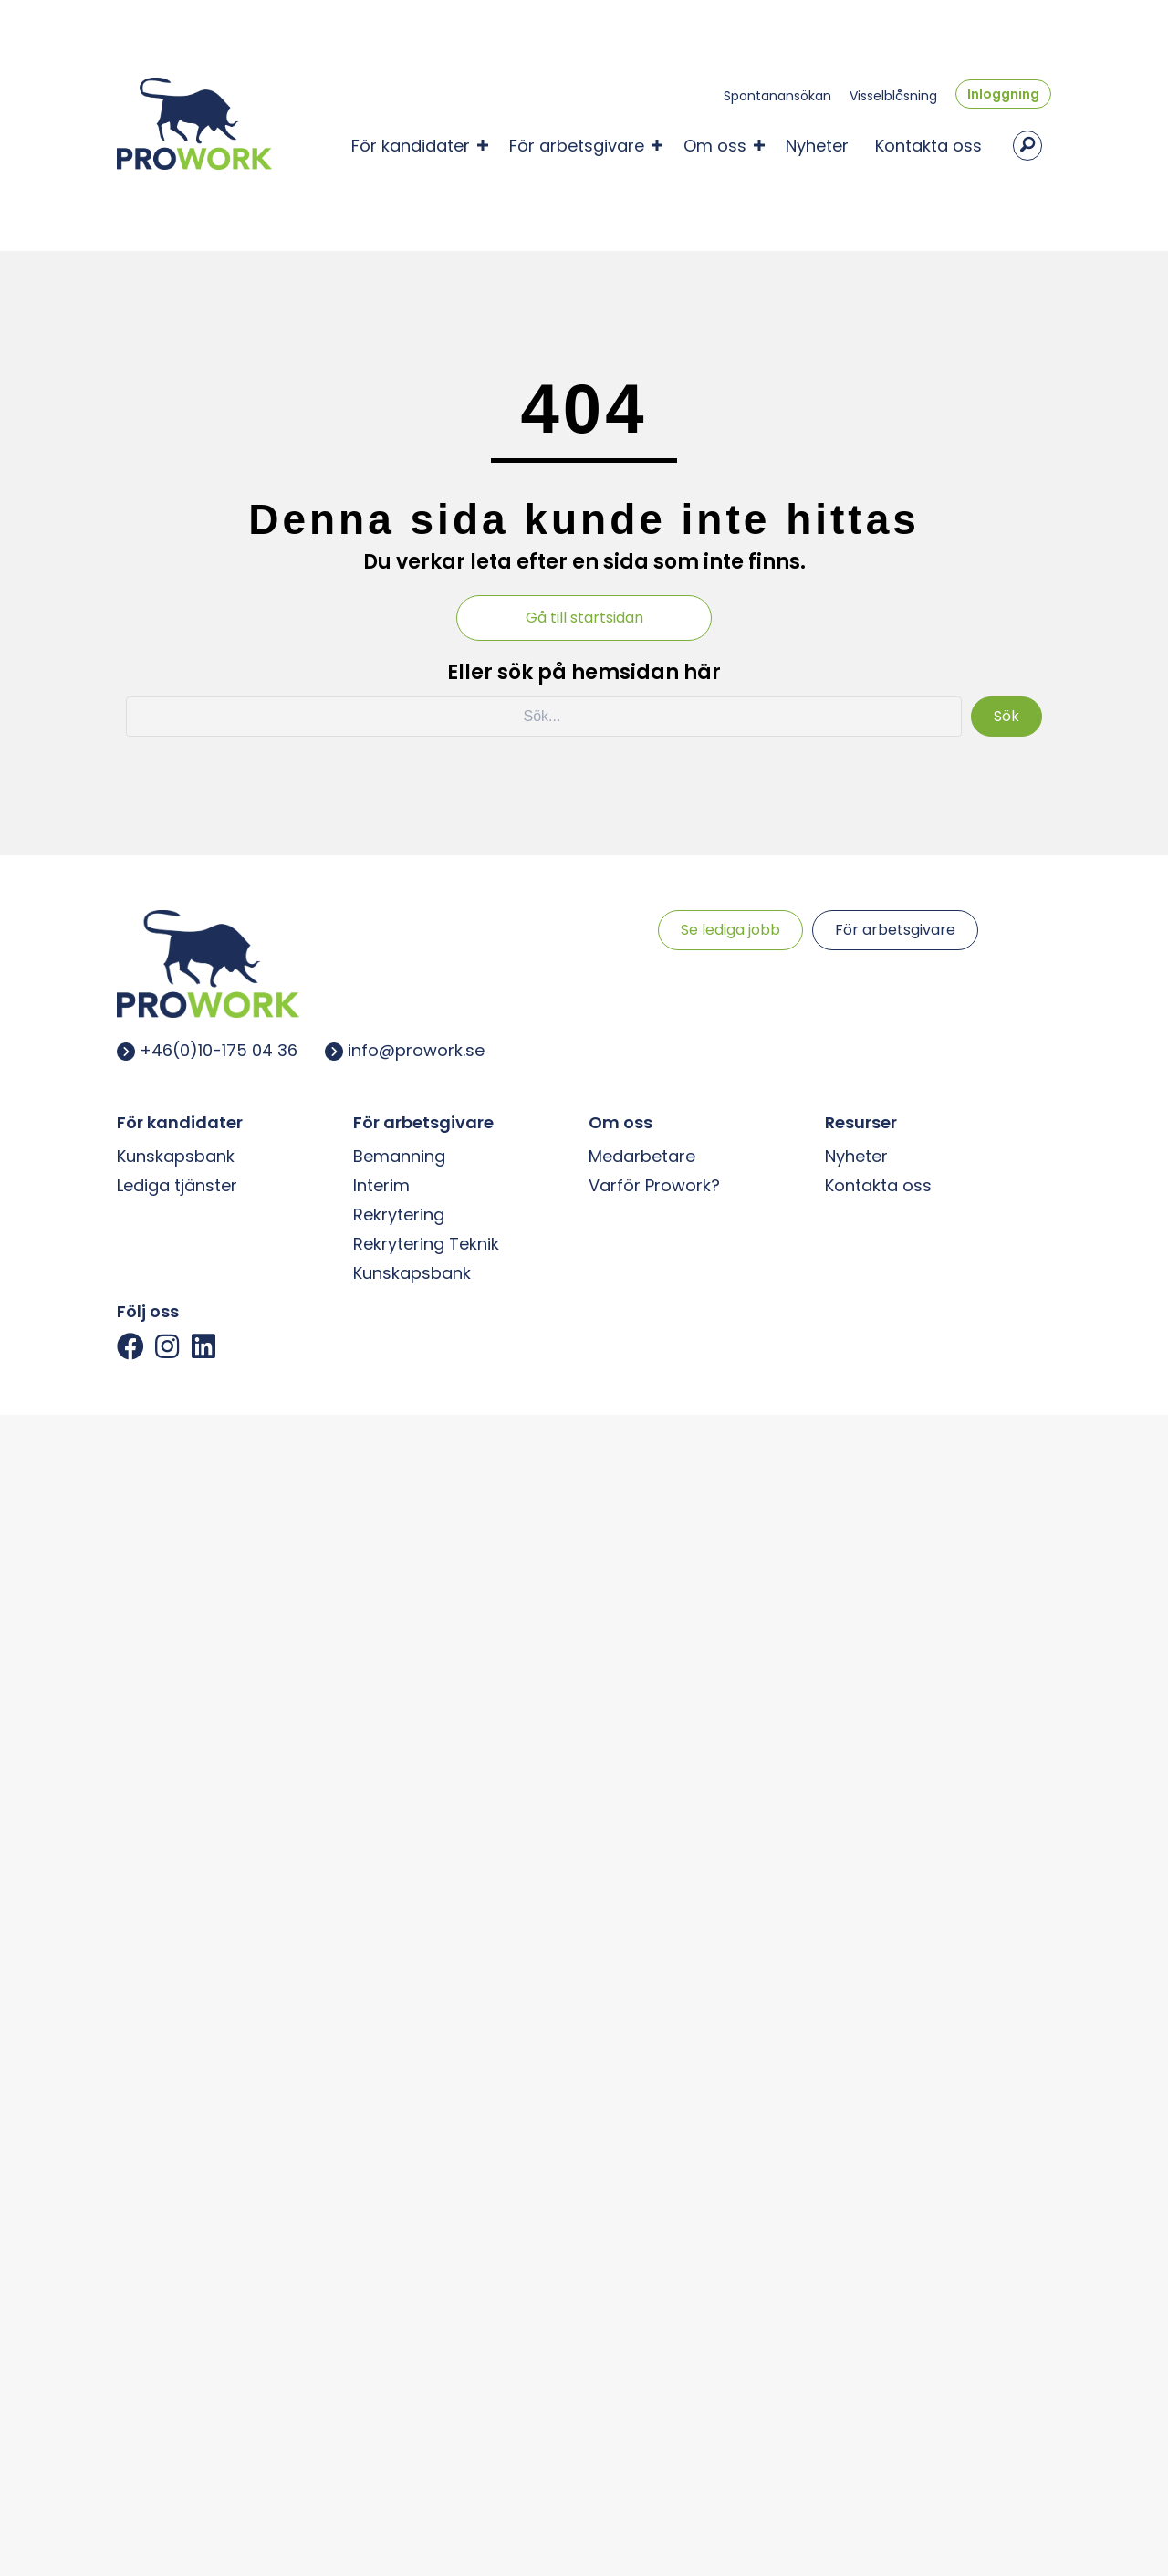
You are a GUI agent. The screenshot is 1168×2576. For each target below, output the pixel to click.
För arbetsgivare (576, 143)
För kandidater (410, 143)
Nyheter (817, 143)
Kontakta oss (928, 143)
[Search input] (544, 713)
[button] (482, 144)
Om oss (714, 143)
